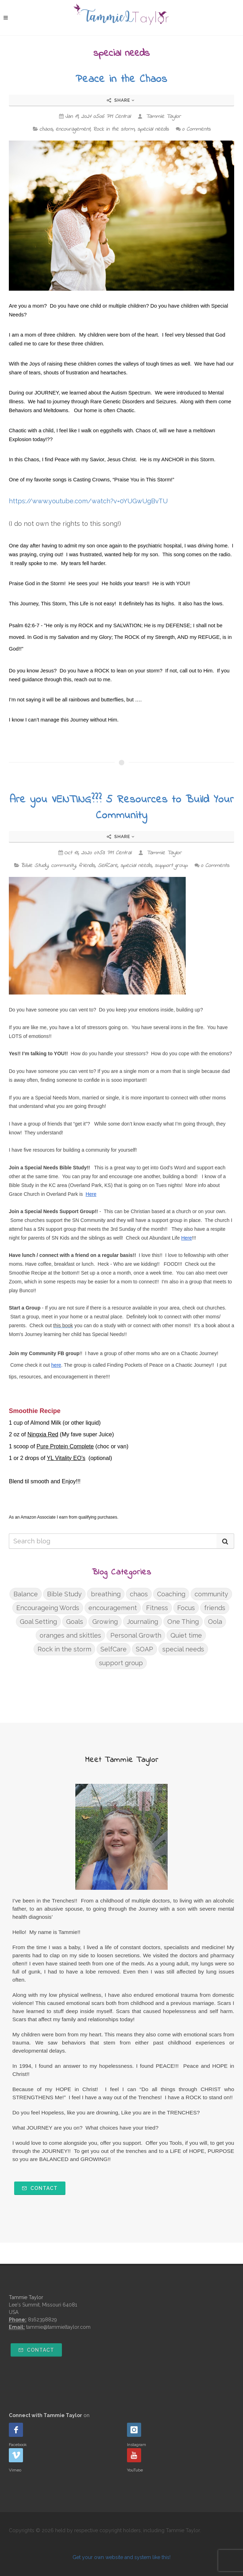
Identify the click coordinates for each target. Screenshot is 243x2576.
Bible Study (34, 865)
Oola (215, 1621)
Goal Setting (38, 1621)
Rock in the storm (113, 129)
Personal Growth (135, 1635)
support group (171, 865)
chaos (46, 129)
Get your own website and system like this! (121, 2557)
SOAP (144, 1649)
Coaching (171, 1594)
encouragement (73, 129)
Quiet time (186, 1635)
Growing (105, 1621)
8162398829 (42, 2319)
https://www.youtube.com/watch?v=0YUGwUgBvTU (88, 501)
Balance (25, 1594)
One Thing (183, 1621)
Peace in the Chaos (121, 79)
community (63, 865)
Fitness (157, 1608)
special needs (153, 129)
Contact (40, 2188)
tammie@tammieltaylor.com (58, 2327)
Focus (186, 1608)
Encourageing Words (47, 1608)
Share (121, 100)
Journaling (142, 1621)
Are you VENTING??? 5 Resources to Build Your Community (122, 808)
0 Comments (193, 129)
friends (87, 865)
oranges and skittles (70, 1635)
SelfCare (107, 865)
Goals (74, 1621)
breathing (106, 1594)
